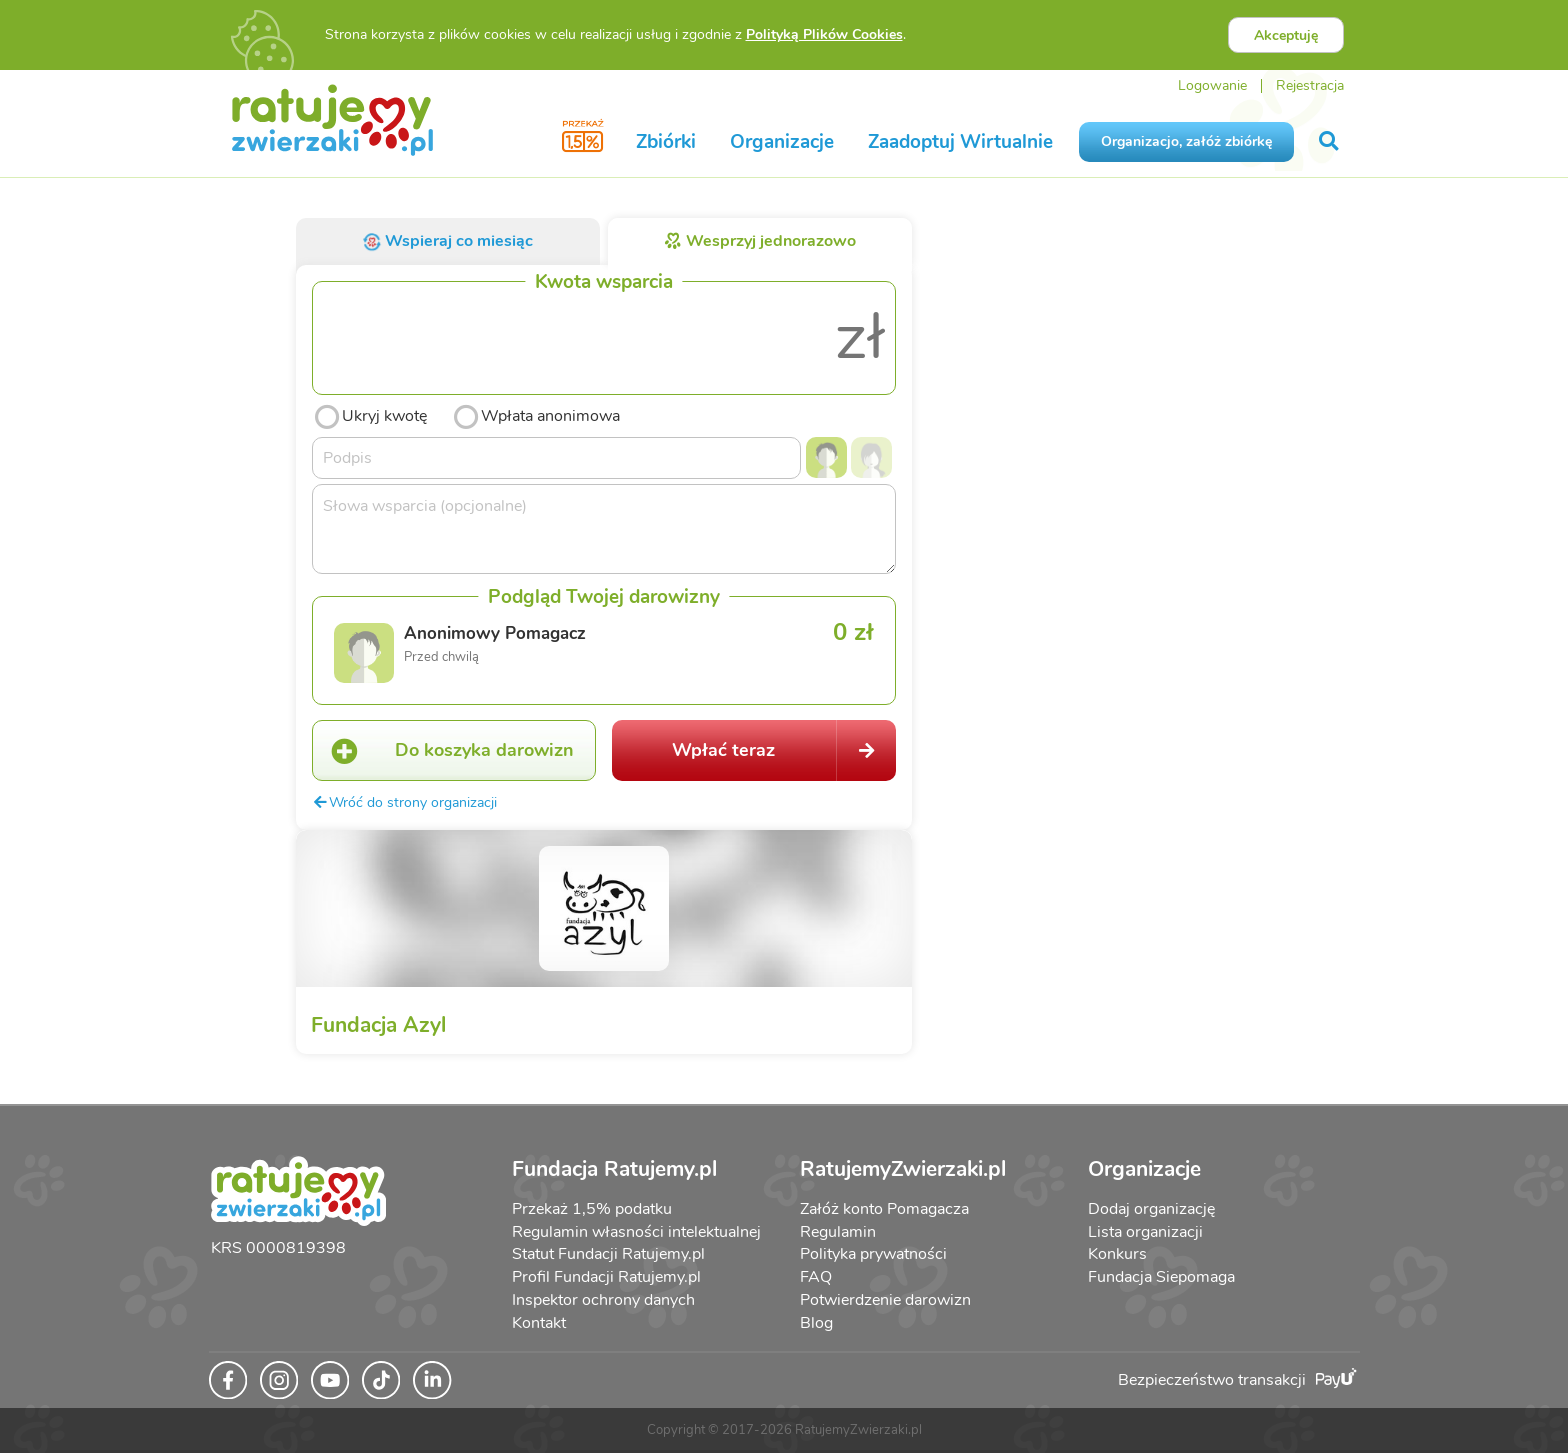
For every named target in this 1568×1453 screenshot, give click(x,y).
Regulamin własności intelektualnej (636, 1232)
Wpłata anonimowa (535, 414)
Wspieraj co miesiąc (448, 241)
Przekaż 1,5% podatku (592, 1209)
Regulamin (838, 1232)
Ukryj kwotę (369, 414)
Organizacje (782, 142)
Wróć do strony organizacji (404, 802)
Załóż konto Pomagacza (884, 1209)
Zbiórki (666, 142)
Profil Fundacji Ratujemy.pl (606, 1277)
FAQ (816, 1277)
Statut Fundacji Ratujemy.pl (608, 1254)
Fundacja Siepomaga (1161, 1277)
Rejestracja (1310, 85)
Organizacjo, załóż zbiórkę (1186, 141)
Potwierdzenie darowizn (885, 1300)
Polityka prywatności (873, 1254)
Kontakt (539, 1323)
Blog (816, 1323)
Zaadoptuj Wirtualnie (960, 142)
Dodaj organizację (1151, 1209)
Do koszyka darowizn (443, 750)
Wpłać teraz (784, 750)
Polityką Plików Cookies (824, 34)
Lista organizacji (1145, 1232)
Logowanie (1212, 85)
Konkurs (1117, 1254)
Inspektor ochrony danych (603, 1300)
